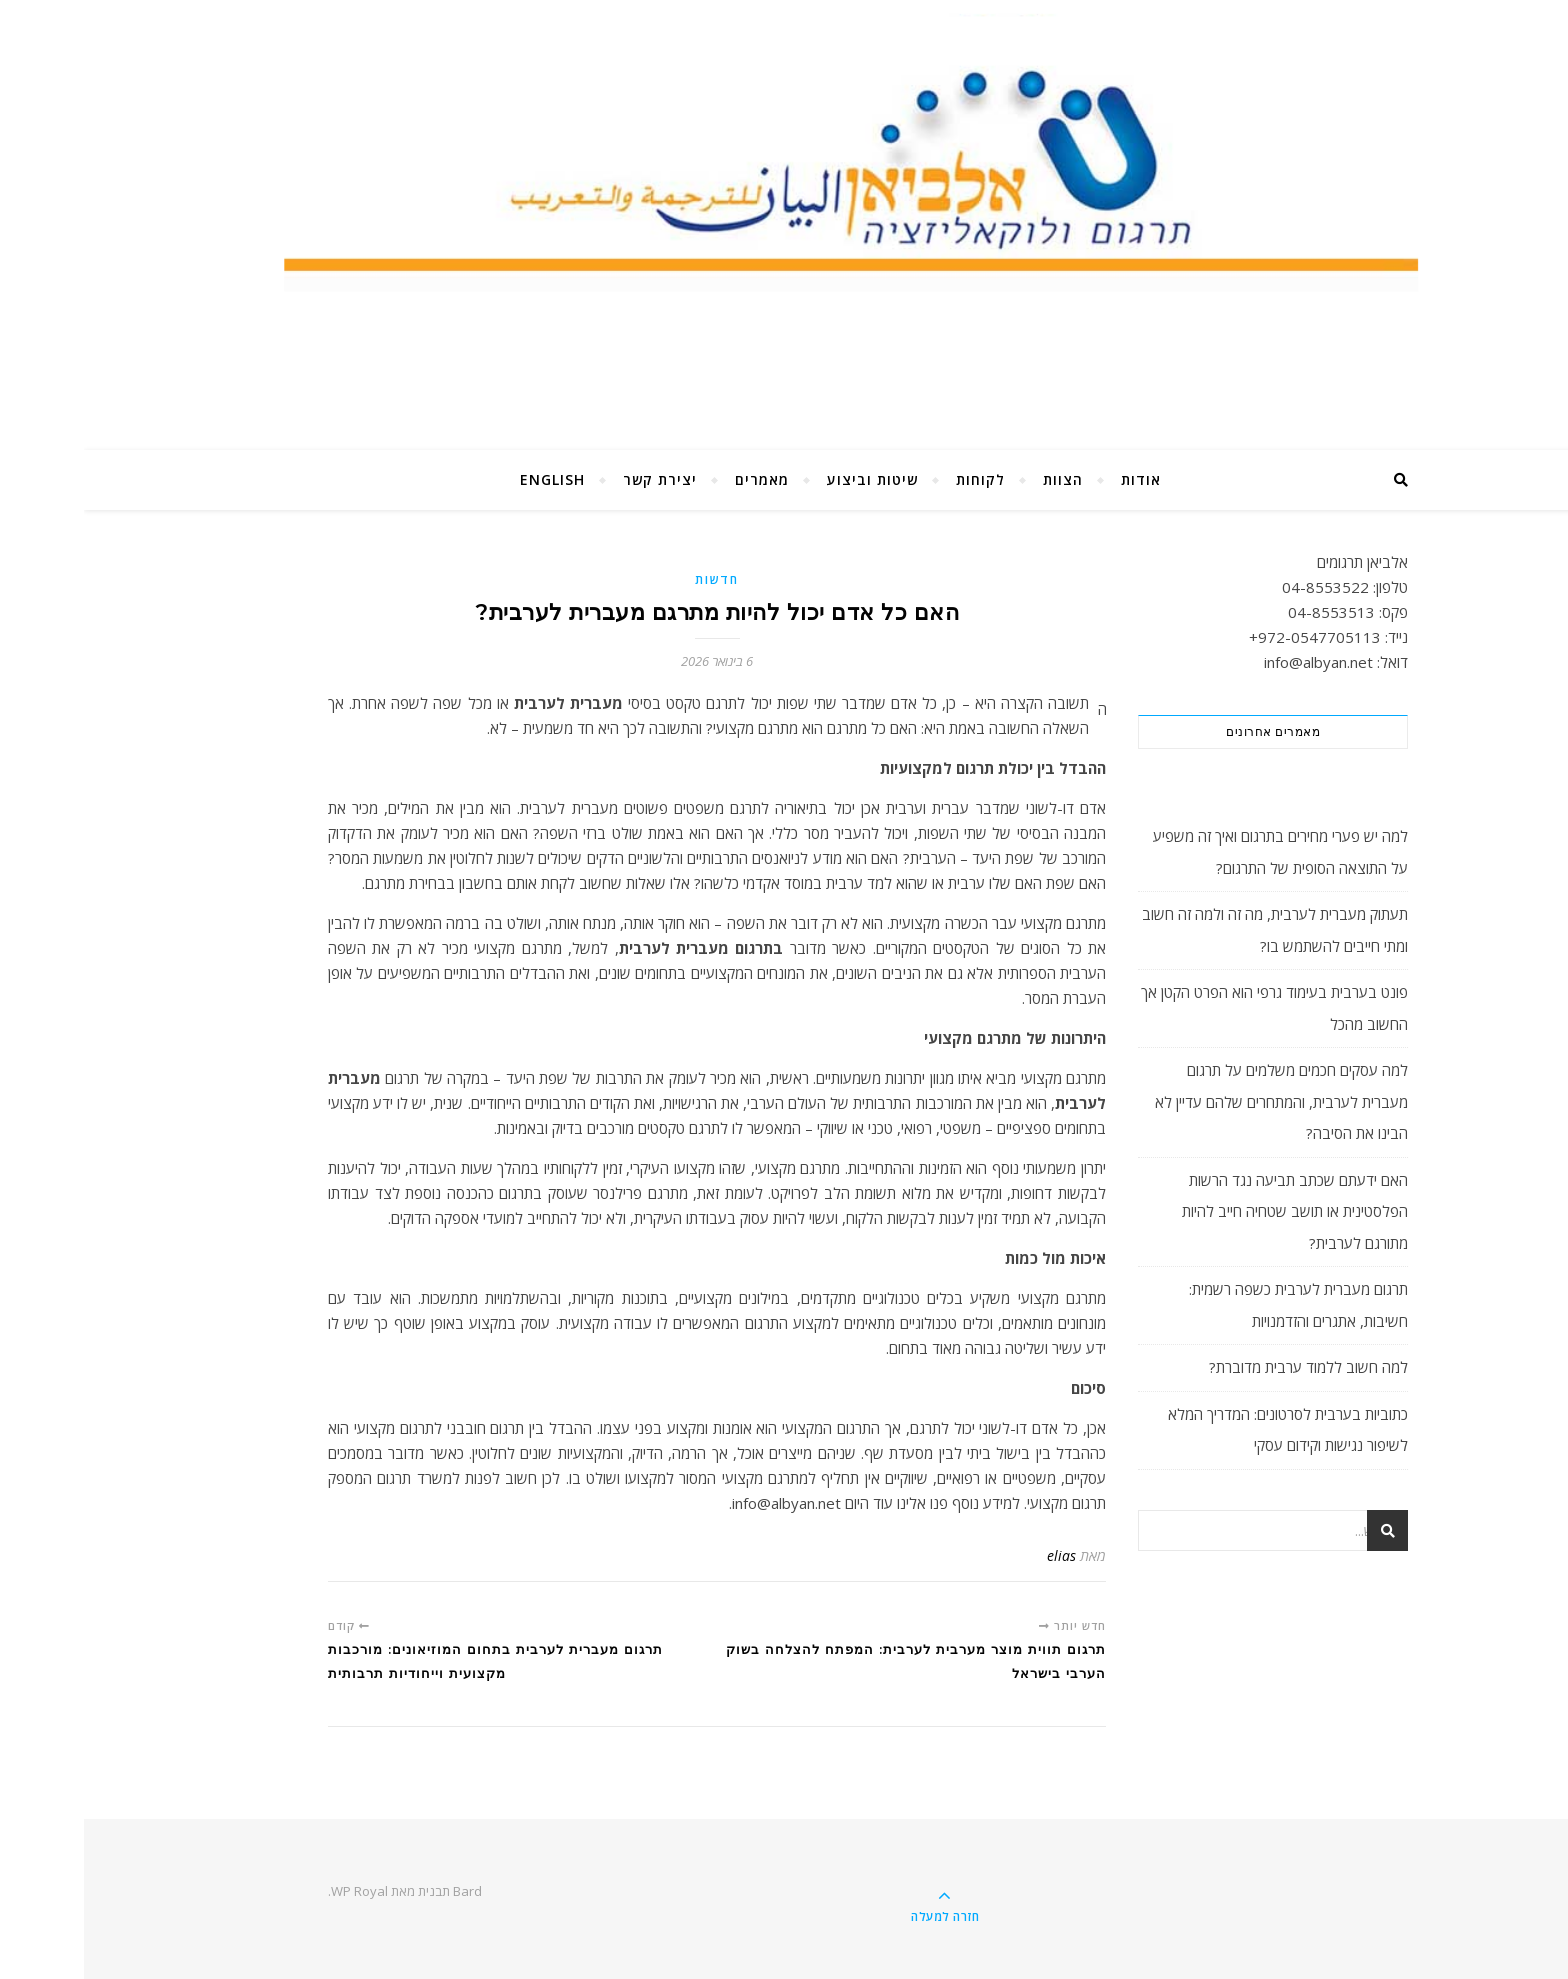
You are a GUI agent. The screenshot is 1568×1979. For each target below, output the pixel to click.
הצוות (979, 479)
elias (977, 1555)
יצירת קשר (576, 479)
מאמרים (678, 479)
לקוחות (896, 479)
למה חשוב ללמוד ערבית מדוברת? (1224, 1367)
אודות (1057, 479)
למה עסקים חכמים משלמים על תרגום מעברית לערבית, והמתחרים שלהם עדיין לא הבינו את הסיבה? (1197, 1101)
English (468, 479)
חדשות (633, 579)
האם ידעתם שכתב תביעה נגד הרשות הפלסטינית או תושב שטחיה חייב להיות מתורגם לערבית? (1211, 1211)
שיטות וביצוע (788, 479)
